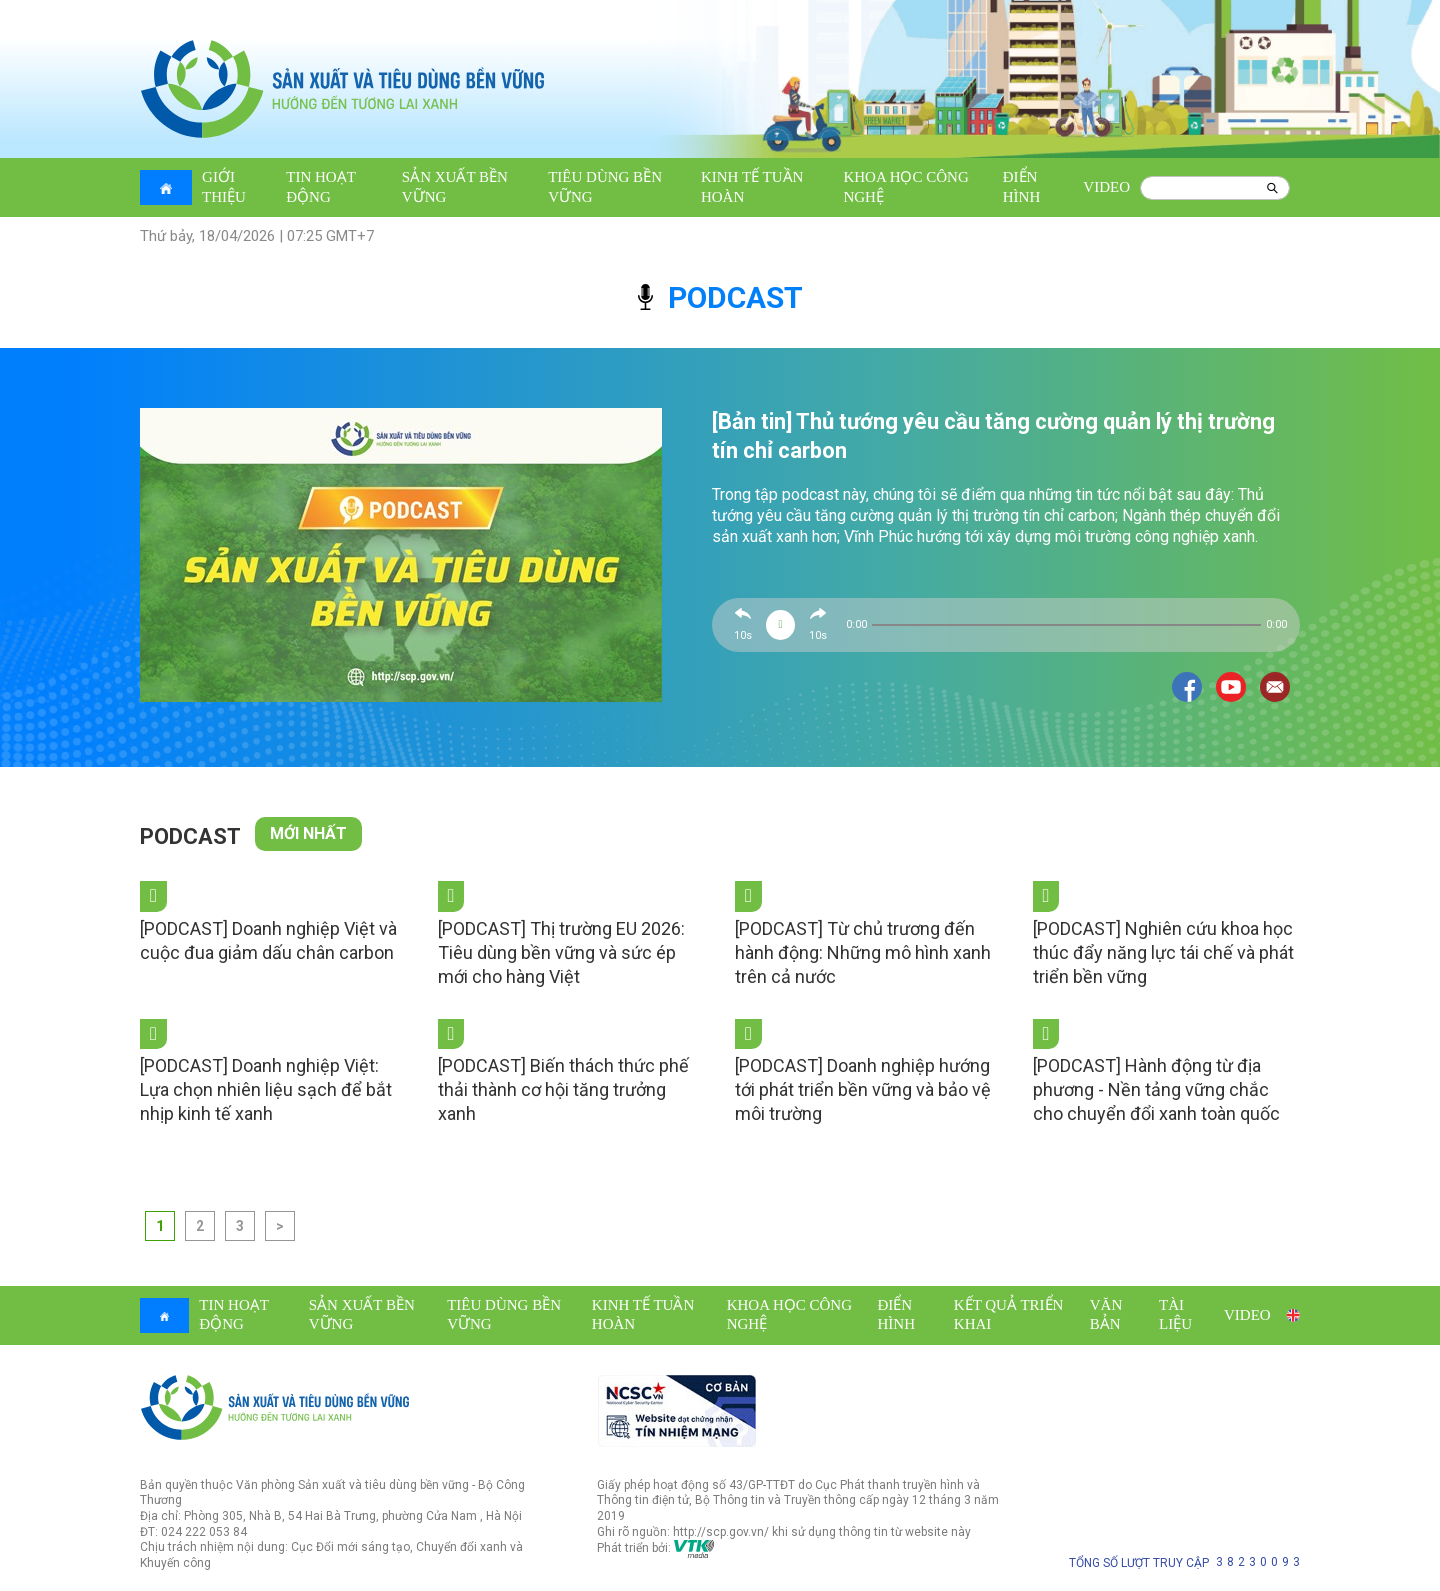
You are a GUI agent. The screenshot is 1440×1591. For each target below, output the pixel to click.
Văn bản (1106, 1315)
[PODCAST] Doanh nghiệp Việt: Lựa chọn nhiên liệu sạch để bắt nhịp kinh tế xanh (266, 1089)
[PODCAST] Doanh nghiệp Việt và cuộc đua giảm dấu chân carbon (268, 940)
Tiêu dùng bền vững (605, 187)
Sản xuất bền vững (455, 187)
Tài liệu (1175, 1315)
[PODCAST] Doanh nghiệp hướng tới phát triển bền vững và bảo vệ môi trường (863, 1089)
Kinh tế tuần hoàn (752, 187)
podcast (720, 297)
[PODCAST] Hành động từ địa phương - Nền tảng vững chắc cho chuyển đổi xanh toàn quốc (1156, 1089)
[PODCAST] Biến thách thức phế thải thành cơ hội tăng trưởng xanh (563, 1089)
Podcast (190, 836)
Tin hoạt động (320, 187)
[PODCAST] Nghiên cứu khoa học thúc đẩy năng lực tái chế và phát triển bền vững (1163, 952)
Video (1106, 187)
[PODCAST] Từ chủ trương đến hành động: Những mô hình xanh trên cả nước (863, 952)
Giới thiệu (224, 187)
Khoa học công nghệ (905, 187)
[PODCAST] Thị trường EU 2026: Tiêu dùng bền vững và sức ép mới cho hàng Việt (561, 952)
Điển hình (1022, 187)
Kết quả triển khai (1009, 1315)
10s (743, 635)
